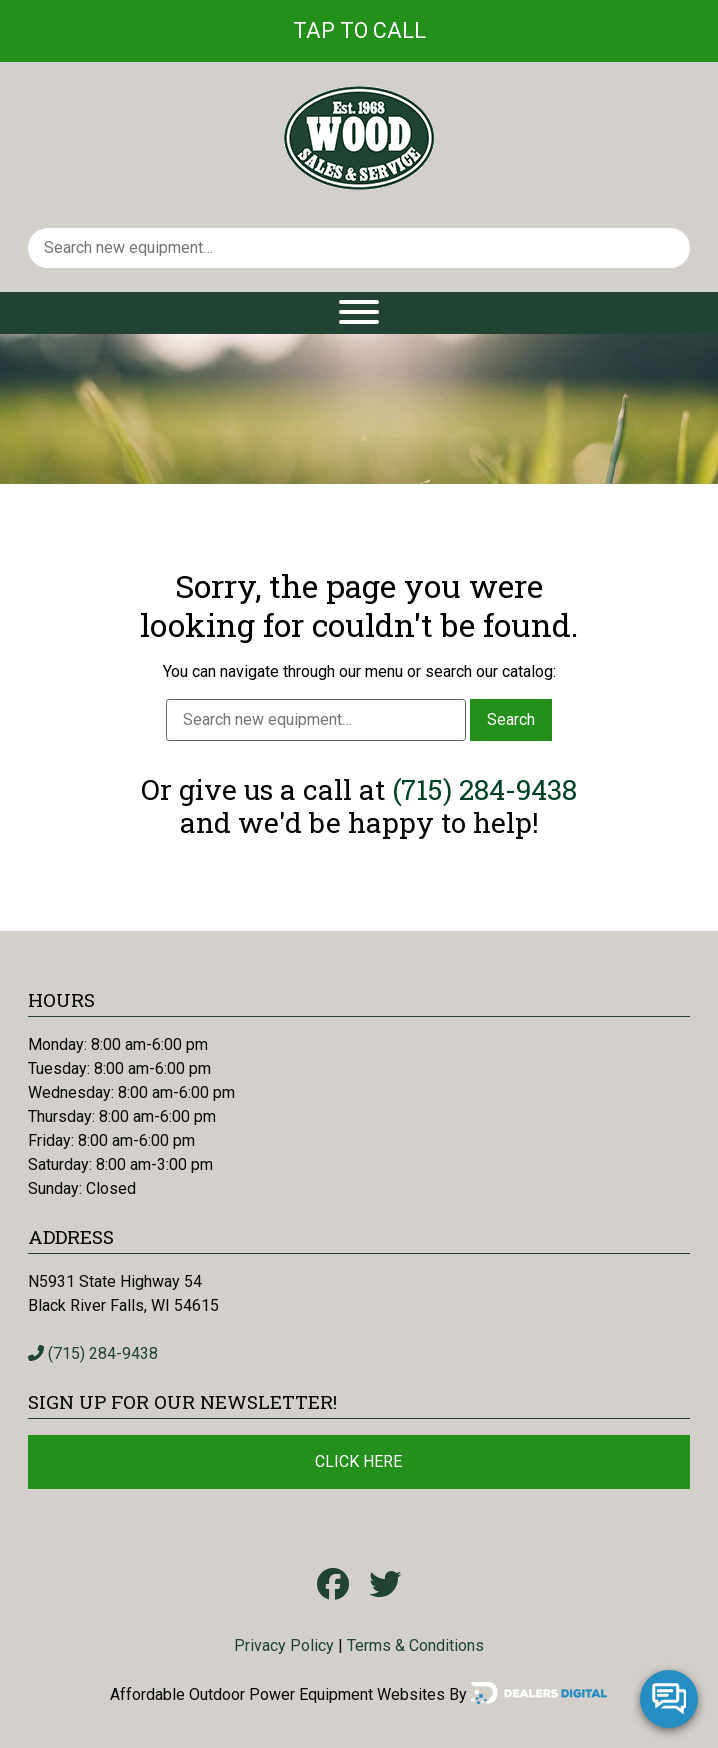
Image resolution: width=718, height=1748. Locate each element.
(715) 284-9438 (484, 789)
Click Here (358, 1461)
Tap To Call (359, 30)
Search (511, 719)
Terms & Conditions (415, 1645)
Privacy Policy (284, 1645)
